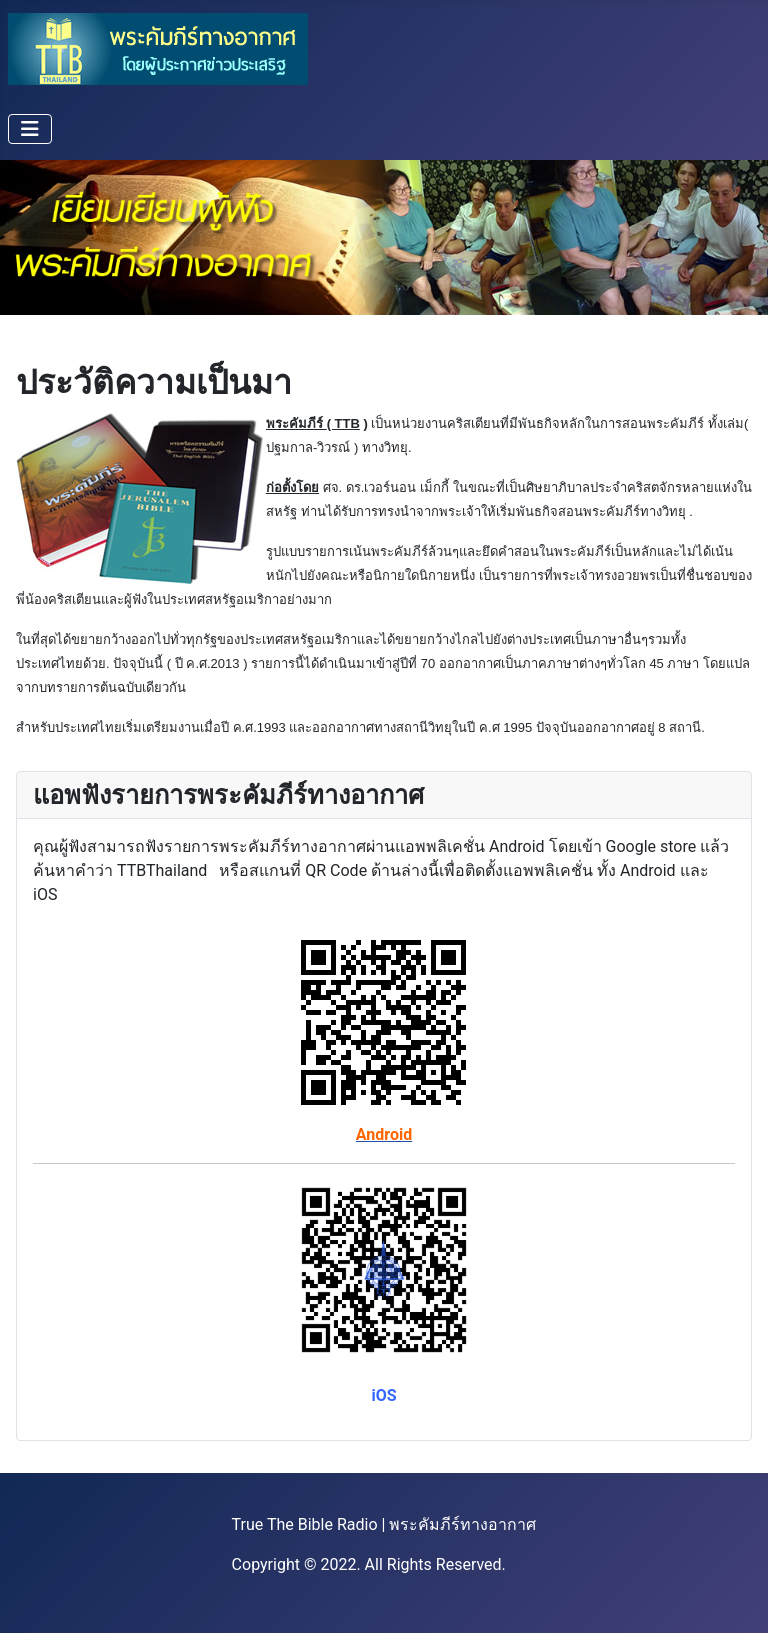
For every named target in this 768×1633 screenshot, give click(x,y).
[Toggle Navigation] (30, 129)
